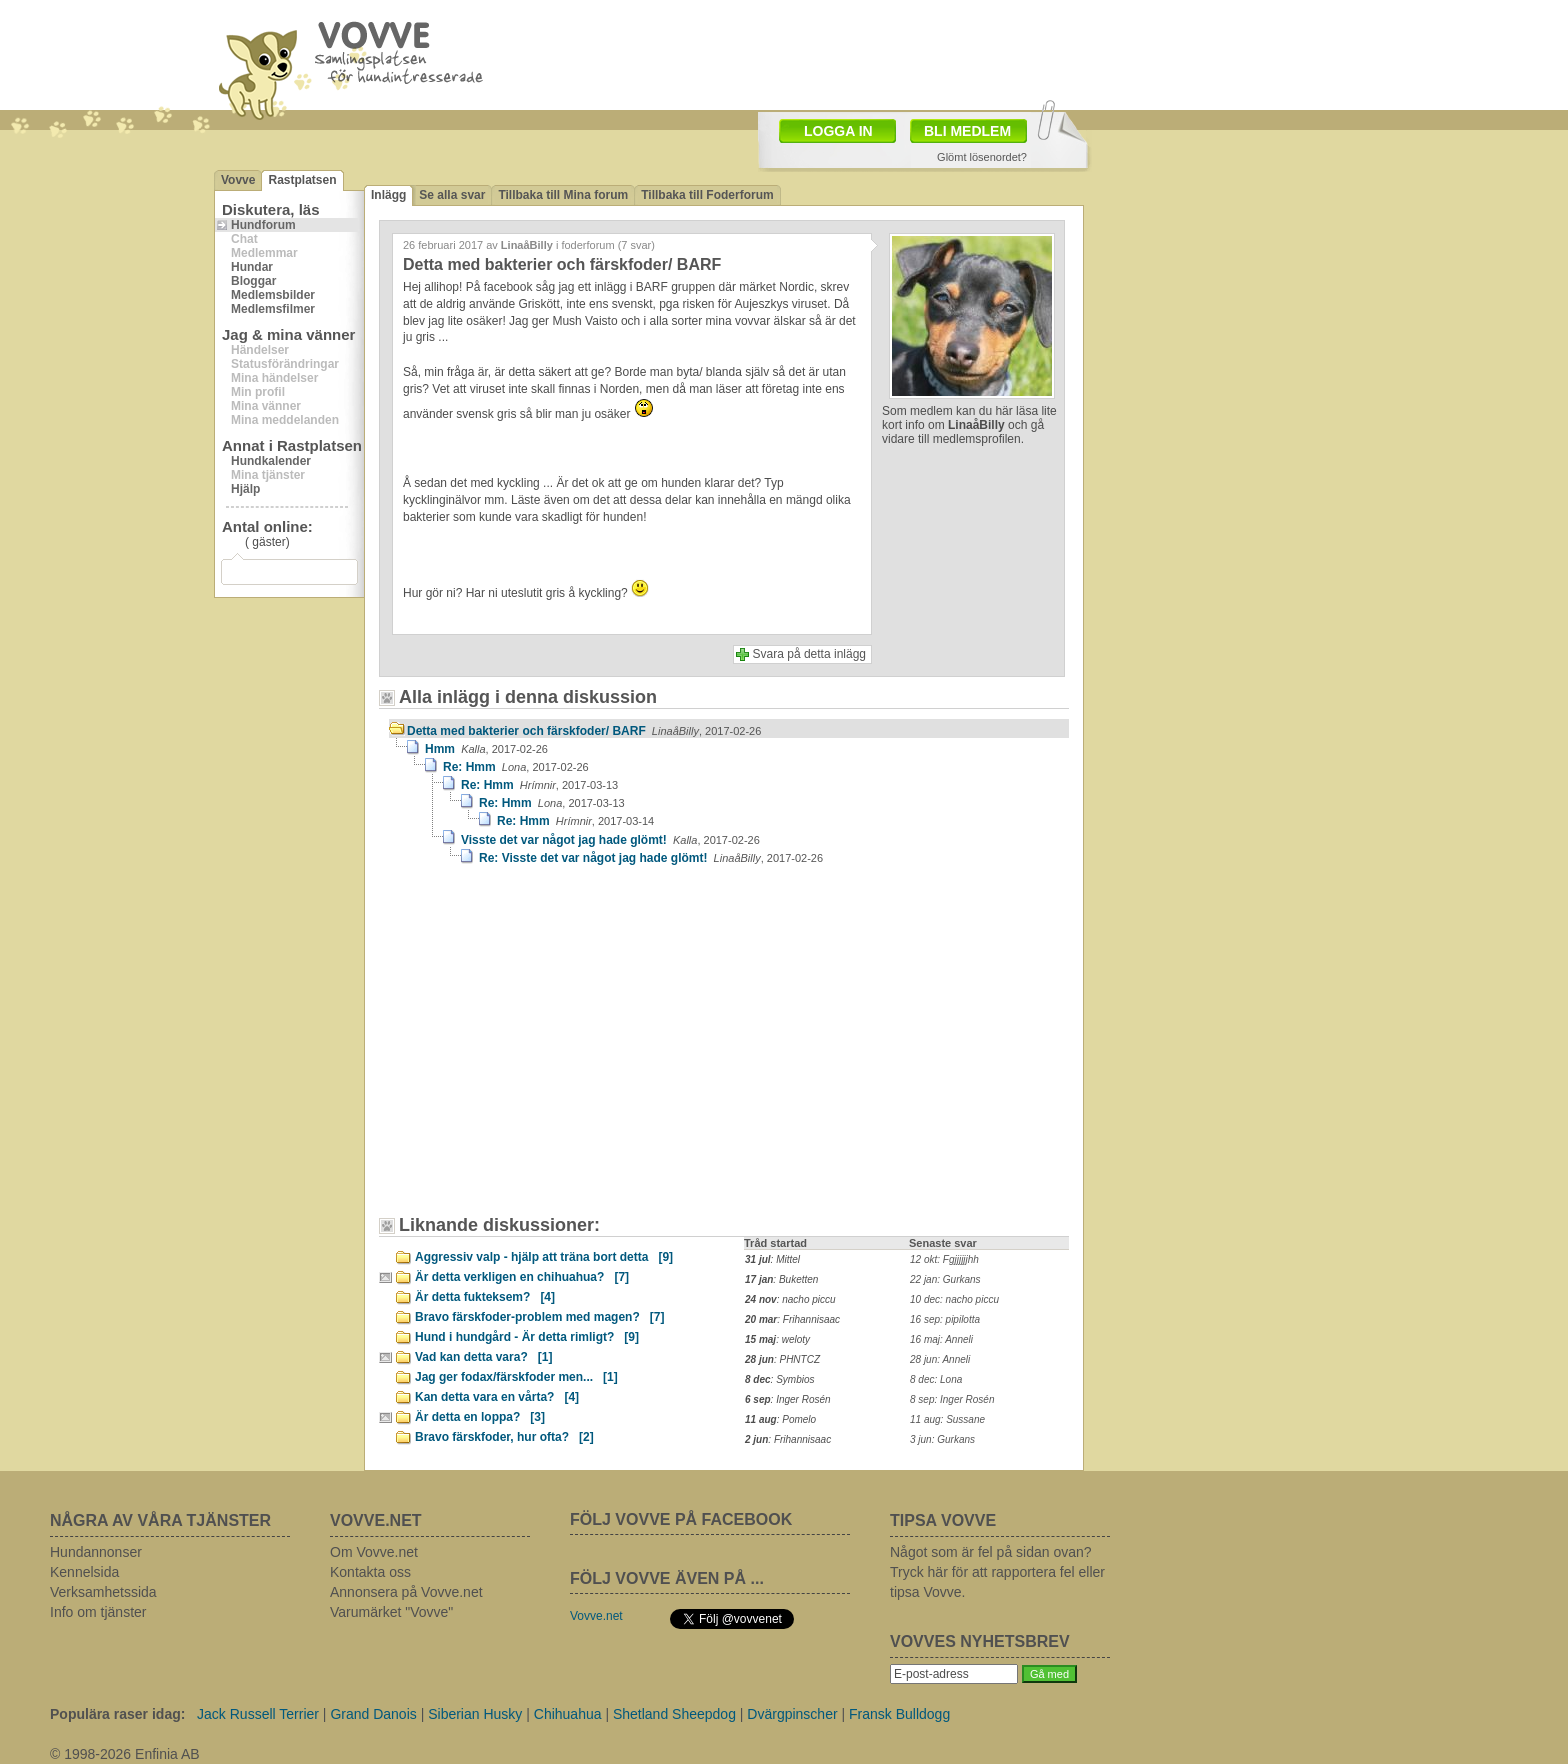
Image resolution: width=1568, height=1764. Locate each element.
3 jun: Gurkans (942, 1439)
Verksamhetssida (103, 1592)
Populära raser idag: (117, 1714)
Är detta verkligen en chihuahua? (522, 1277)
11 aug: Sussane (947, 1419)
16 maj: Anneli (941, 1339)
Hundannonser (96, 1552)
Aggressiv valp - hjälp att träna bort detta (544, 1257)
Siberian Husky (475, 1714)
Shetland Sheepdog (674, 1714)
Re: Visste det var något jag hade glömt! (651, 858)
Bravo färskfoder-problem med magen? (539, 1317)
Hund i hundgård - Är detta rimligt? (527, 1337)
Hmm (486, 749)
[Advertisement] (559, 1050)
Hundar (252, 267)
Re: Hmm (516, 767)
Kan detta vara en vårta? (497, 1397)
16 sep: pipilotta (945, 1319)
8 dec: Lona (936, 1379)
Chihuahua (568, 1714)
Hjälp (245, 489)
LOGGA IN (838, 131)
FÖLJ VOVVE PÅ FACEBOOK (681, 1519)
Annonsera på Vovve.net (406, 1592)
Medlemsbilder (273, 295)
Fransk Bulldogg (899, 1714)
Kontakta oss (370, 1572)
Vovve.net (596, 1616)
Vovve (238, 180)
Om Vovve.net (374, 1552)
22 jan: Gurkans (945, 1279)
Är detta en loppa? (480, 1417)
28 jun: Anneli (940, 1359)
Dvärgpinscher (792, 1714)
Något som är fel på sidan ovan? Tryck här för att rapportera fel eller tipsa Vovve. (997, 1572)
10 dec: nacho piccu (954, 1299)
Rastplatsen (302, 180)
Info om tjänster (98, 1612)
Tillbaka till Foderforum (707, 195)
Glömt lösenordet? (982, 157)
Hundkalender (271, 461)
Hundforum (263, 225)
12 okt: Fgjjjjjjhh (944, 1259)
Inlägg (388, 195)
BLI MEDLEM (967, 131)
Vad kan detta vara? (483, 1357)
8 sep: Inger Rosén (952, 1399)
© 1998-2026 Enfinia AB (125, 1754)
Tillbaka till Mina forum (563, 195)
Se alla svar (452, 195)
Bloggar (253, 281)
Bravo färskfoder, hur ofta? (504, 1437)
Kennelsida (84, 1572)
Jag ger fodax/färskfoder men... (516, 1377)
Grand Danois (373, 1714)
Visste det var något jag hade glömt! (610, 840)
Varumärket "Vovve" (391, 1612)
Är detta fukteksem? (485, 1297)
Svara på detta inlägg (809, 654)
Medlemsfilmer (273, 309)
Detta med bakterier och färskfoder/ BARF (584, 731)
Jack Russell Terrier (258, 1714)
